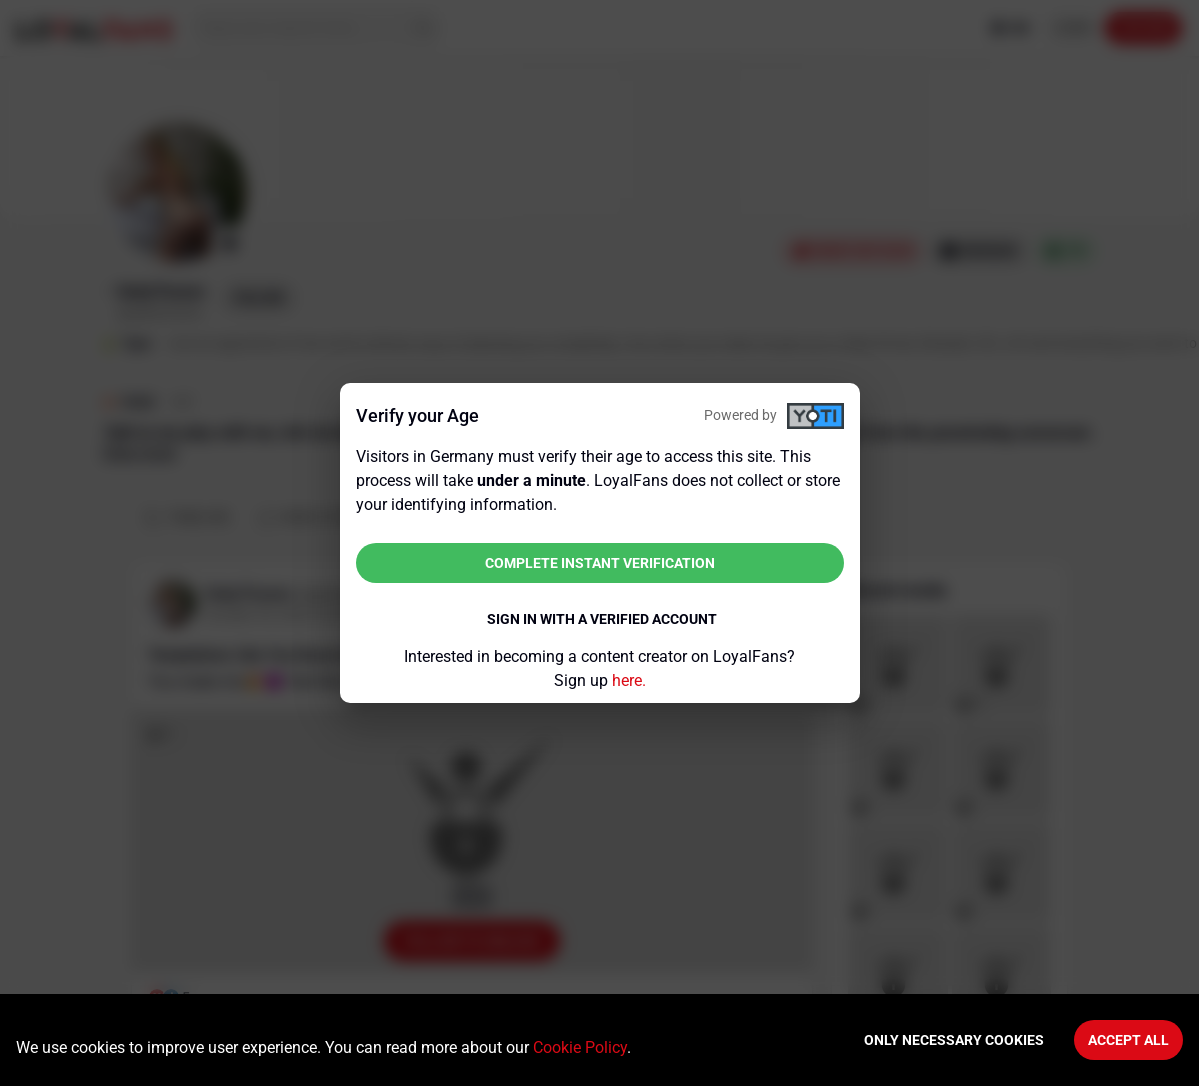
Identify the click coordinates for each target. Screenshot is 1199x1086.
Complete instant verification (600, 563)
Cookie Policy (580, 1047)
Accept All (1128, 1040)
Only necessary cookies (954, 1040)
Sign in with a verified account (602, 619)
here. (629, 680)
